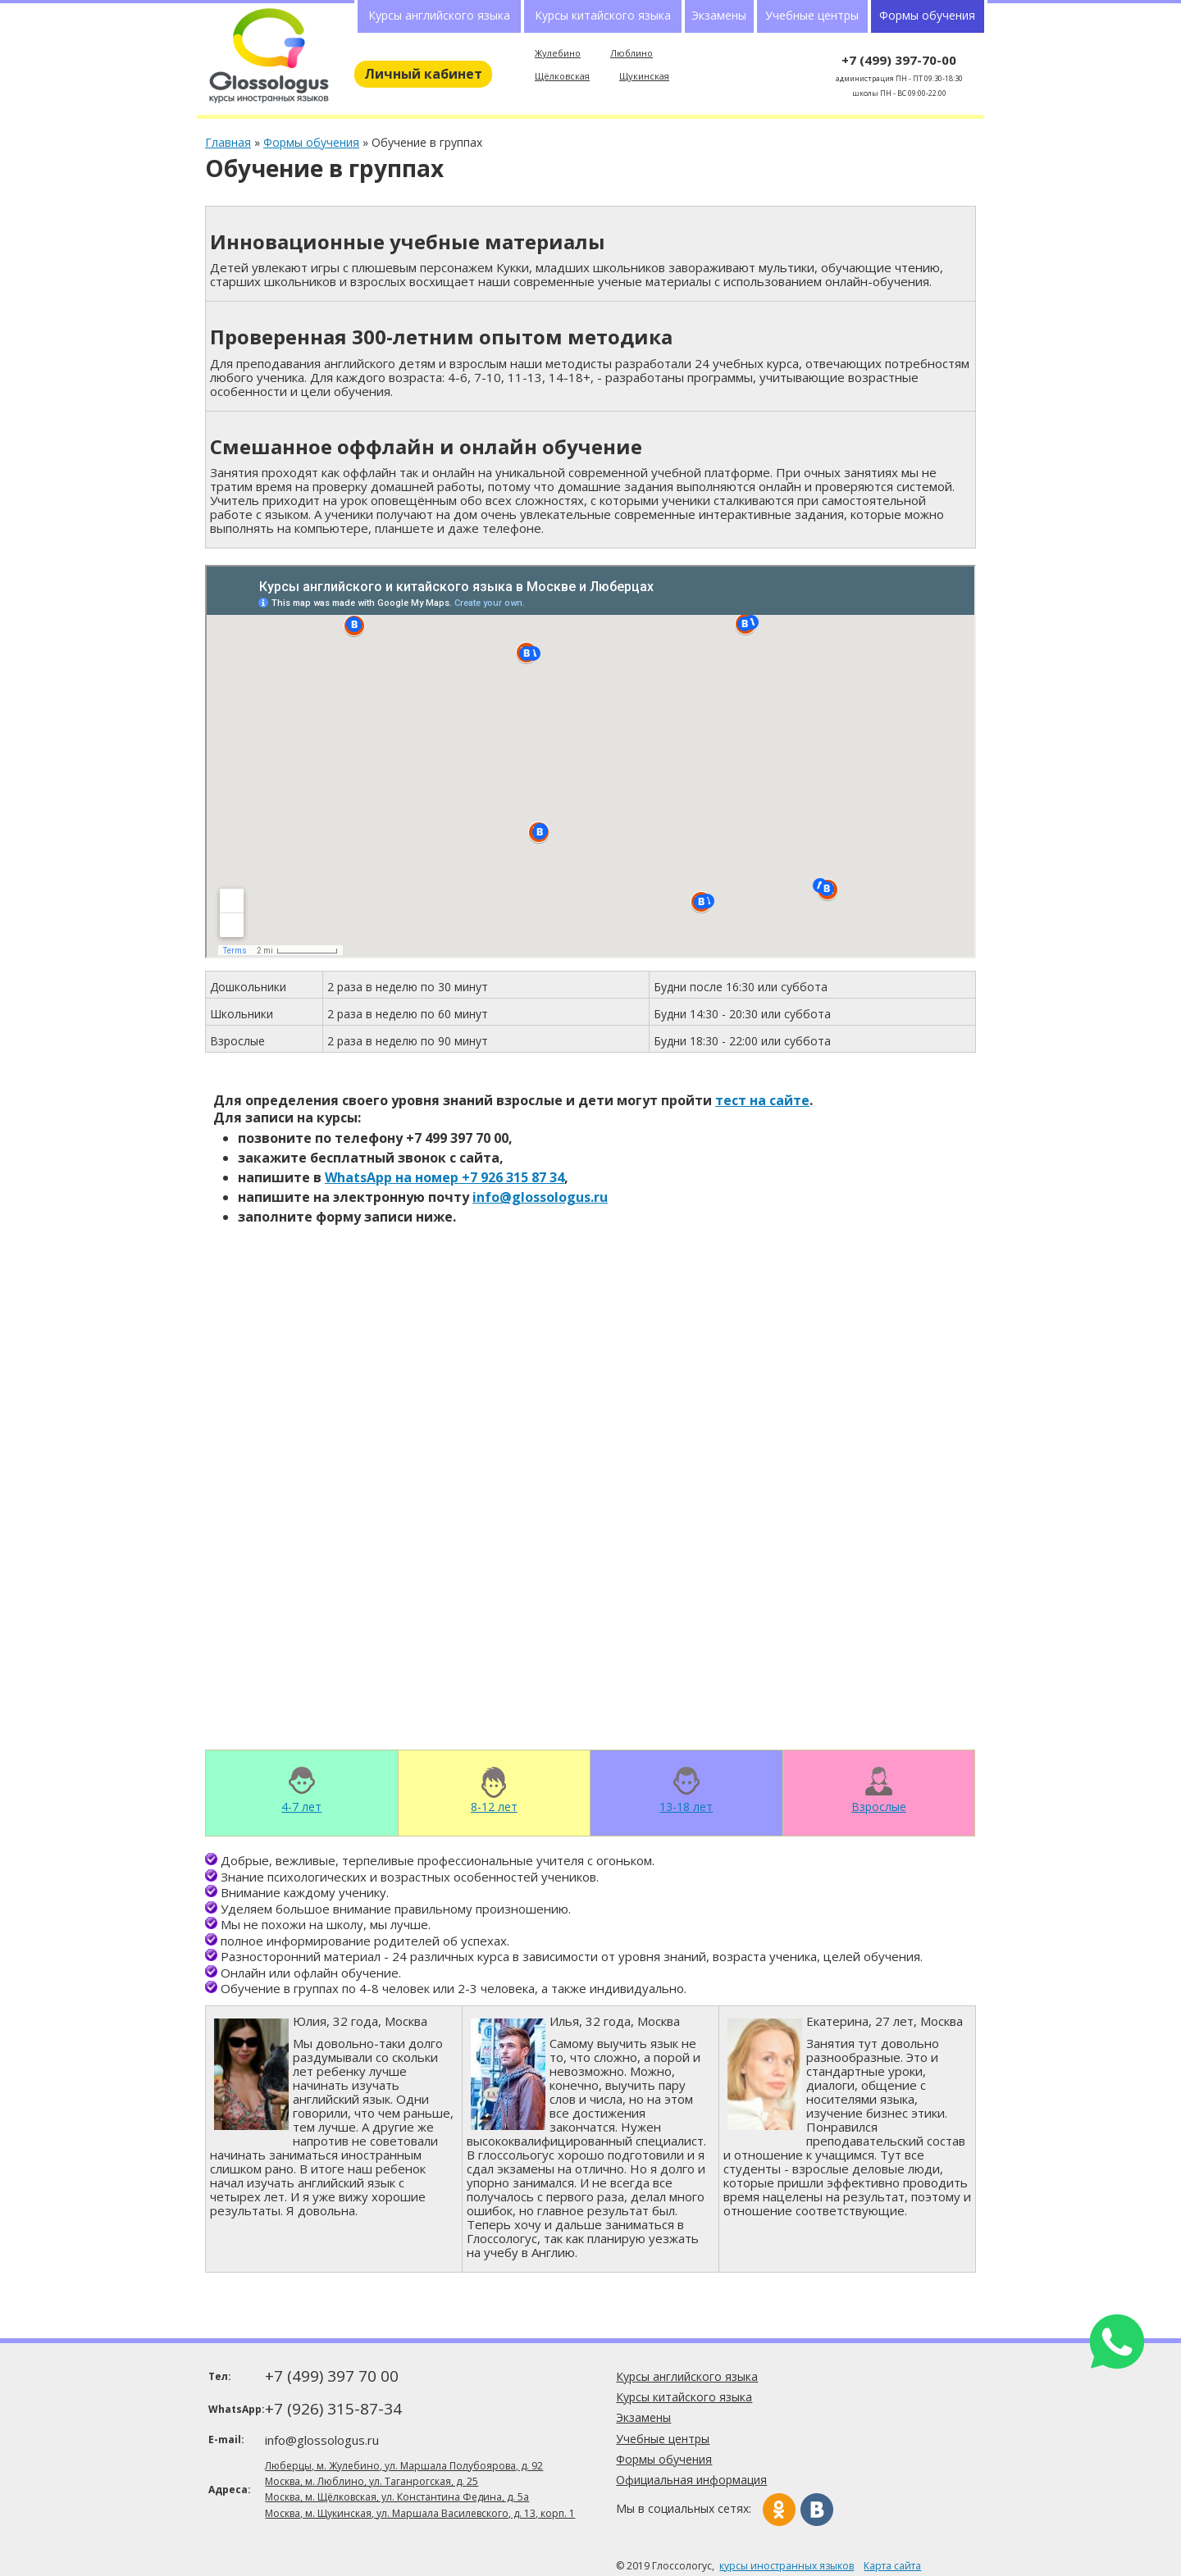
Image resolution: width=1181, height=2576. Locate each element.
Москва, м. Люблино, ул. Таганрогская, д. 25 (371, 2481)
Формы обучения (311, 142)
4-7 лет (301, 1806)
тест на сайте (762, 1100)
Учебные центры (812, 15)
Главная (228, 142)
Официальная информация (691, 2479)
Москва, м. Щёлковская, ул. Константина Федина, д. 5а (397, 2497)
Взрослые (878, 1806)
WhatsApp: (235, 2409)
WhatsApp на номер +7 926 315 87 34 (444, 1177)
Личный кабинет (423, 74)
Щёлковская (562, 76)
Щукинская (644, 76)
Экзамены (718, 15)
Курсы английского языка (439, 15)
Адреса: (229, 2489)
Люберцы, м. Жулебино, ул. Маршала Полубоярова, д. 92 (404, 2466)
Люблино (631, 53)
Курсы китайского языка (603, 15)
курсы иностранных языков (786, 2566)
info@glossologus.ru (540, 1197)
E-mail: (226, 2439)
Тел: (219, 2376)
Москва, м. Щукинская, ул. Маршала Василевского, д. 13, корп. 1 (420, 2513)
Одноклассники (779, 2509)
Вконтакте (816, 2509)
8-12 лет (494, 1806)
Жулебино (558, 53)
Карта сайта (892, 2566)
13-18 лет (686, 1806)
